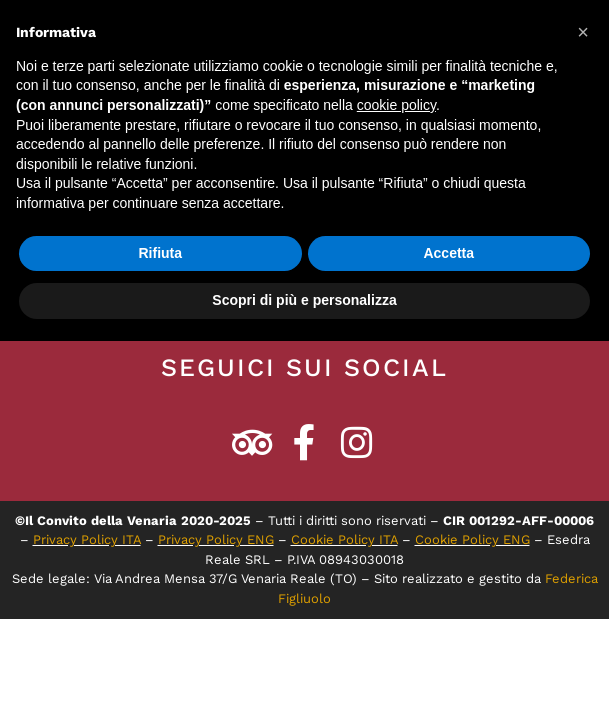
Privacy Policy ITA (87, 539)
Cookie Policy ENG (472, 539)
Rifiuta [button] (160, 253)
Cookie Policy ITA (344, 539)
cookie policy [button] (396, 105)
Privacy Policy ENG (216, 539)
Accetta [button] (448, 253)
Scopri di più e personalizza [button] (304, 300)
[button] (583, 32)
